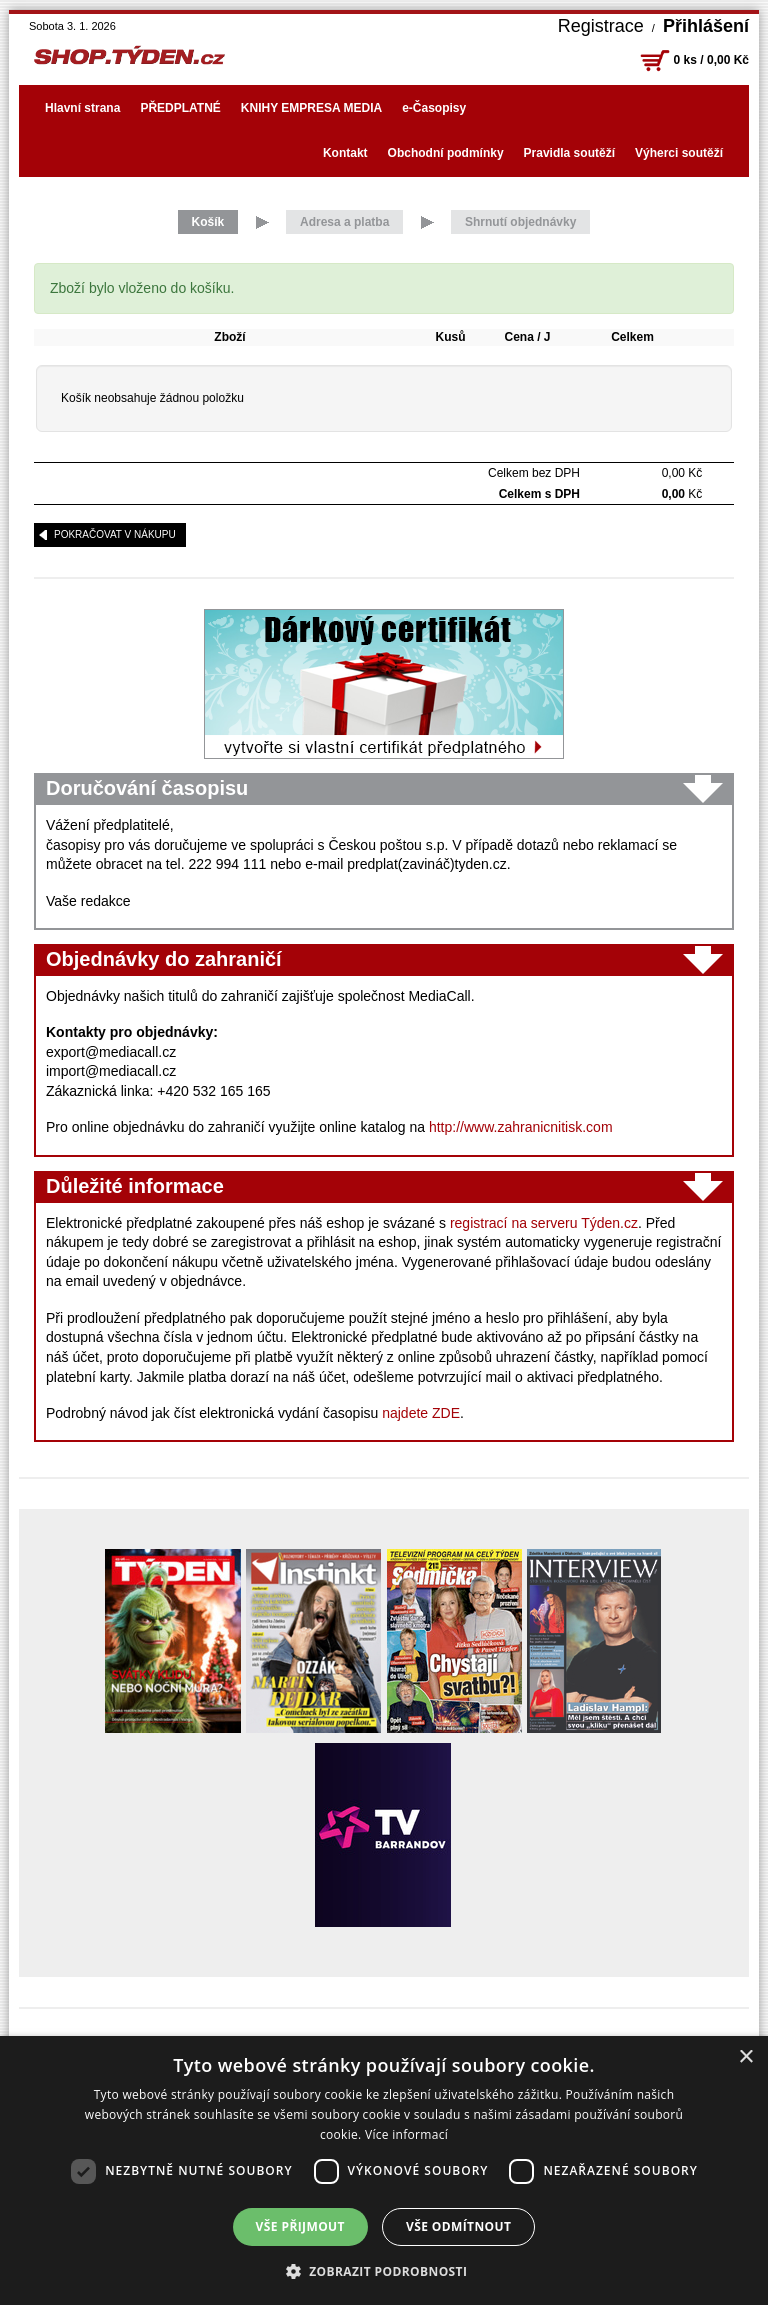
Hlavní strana (82, 108)
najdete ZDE (421, 1413)
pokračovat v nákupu (115, 534)
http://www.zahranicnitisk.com (521, 1127)
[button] (384, 2271)
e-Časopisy (434, 108)
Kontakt (345, 153)
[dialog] (384, 2170)
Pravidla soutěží (569, 153)
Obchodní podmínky (446, 153)
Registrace (601, 26)
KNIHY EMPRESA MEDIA (311, 108)
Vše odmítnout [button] (458, 2226)
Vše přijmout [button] (300, 2226)
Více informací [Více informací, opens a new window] (406, 2134)
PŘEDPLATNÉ (180, 108)
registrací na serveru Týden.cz (544, 1223)
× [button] (745, 2057)
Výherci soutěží (679, 153)
